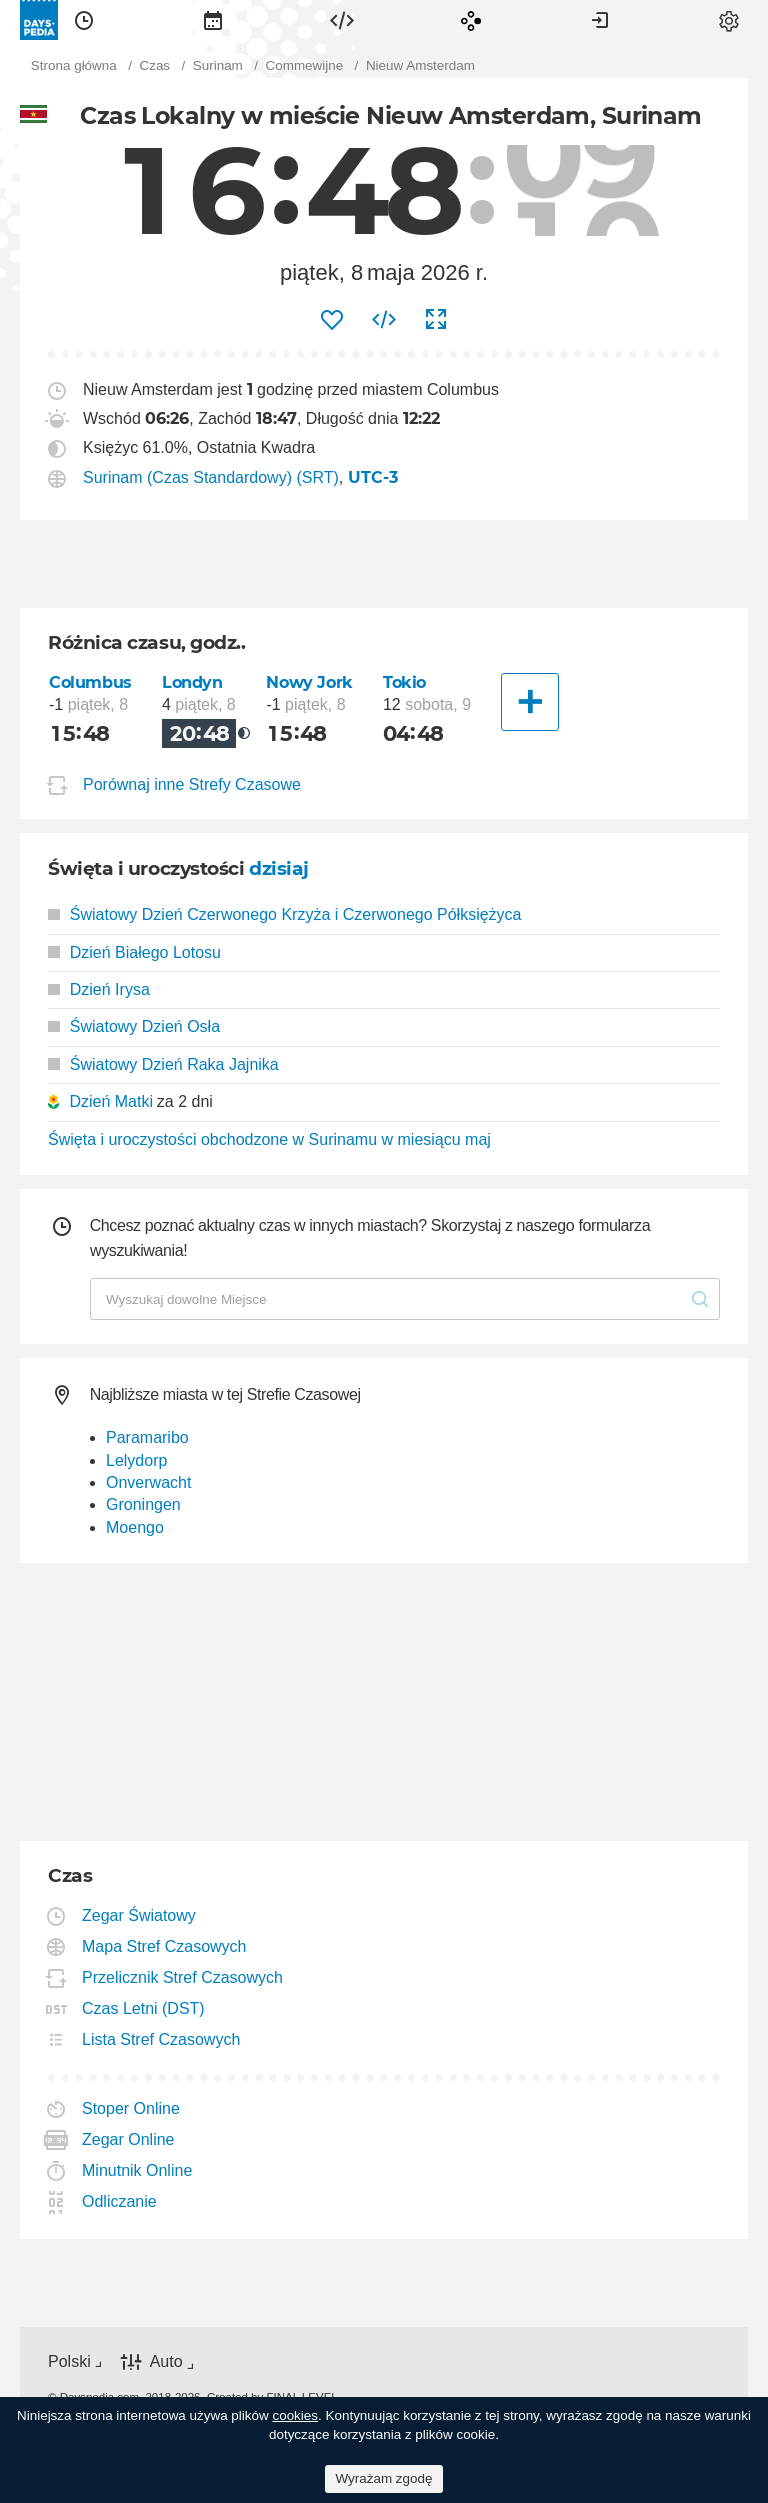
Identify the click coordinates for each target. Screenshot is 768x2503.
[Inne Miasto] (530, 702)
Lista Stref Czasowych (161, 2039)
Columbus (90, 682)
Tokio (404, 682)
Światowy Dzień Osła (134, 1026)
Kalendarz (213, 20)
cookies (295, 2415)
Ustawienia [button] (729, 20)
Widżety (342, 20)
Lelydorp (136, 1460)
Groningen (143, 1504)
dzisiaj (279, 868)
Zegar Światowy (139, 1915)
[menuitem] (84, 20)
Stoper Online (131, 2108)
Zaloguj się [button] (600, 20)
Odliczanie (120, 2201)
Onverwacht (148, 1482)
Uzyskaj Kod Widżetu (384, 320)
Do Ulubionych (332, 320)
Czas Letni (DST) (144, 2008)
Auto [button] (166, 2362)
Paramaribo (147, 1437)
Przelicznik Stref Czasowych (183, 1977)
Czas (84, 20)
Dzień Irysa (99, 989)
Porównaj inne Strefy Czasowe (192, 784)
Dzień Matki (111, 1101)
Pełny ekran (436, 320)
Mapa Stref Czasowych (165, 1946)
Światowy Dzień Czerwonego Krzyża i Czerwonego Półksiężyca (285, 914)
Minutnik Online (137, 2170)
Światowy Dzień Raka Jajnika (163, 1064)
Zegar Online (129, 2139)
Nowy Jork (309, 682)
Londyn (192, 682)
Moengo (135, 1527)
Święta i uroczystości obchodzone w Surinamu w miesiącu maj (269, 1139)
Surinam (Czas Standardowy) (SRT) (211, 477)
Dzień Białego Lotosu (134, 952)
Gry (471, 20)
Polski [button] (69, 2361)
